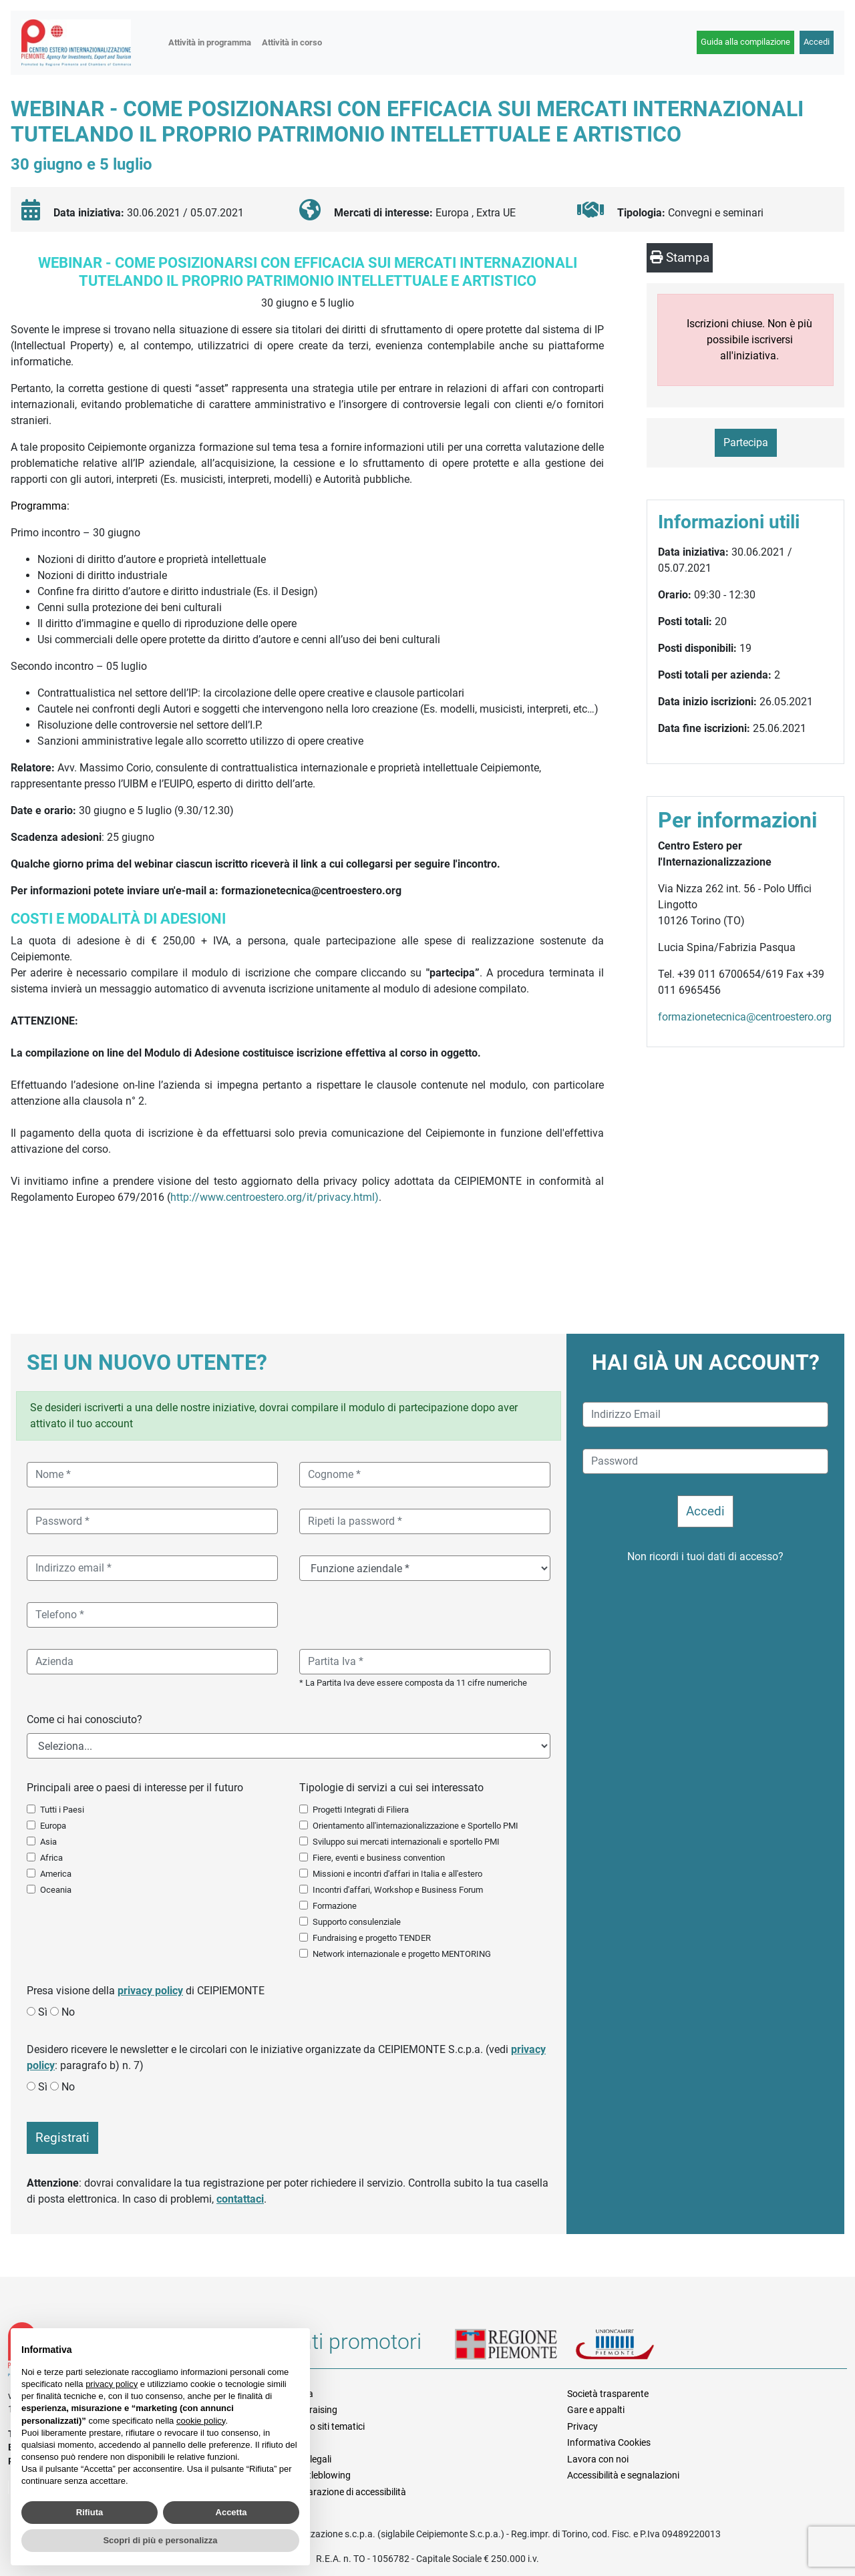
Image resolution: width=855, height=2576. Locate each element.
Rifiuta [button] (89, 2512)
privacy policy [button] (112, 2384)
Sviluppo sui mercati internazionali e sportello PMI (406, 1842)
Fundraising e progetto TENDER (372, 1938)
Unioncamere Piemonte (632, 2345)
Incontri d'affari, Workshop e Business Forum (398, 1890)
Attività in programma (209, 42)
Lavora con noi (598, 2459)
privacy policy (150, 1990)
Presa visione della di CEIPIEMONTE (146, 1990)
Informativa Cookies (609, 2442)
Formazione (335, 1906)
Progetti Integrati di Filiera (361, 1810)
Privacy (582, 2426)
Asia (48, 1842)
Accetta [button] (231, 2512)
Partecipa (745, 442)
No (68, 2012)
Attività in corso (292, 42)
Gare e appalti (596, 2409)
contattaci (240, 2199)
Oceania (55, 1890)
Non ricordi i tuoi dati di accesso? (705, 1556)
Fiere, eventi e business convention (379, 1858)
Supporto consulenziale (357, 1922)
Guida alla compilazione (745, 42)
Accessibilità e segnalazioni (623, 2475)
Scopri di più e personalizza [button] (160, 2540)
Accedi (817, 42)
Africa (51, 1858)
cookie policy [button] (200, 2421)
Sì (42, 2012)
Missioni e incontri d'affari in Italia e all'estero (397, 1874)
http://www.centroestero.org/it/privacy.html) (274, 1197)
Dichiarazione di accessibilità (347, 2492)
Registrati (62, 2137)
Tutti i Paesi (62, 1810)
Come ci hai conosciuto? (84, 1719)
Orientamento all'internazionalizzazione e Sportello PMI (415, 1826)
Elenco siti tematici (326, 2426)
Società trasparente (608, 2393)
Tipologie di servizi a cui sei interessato (391, 1787)
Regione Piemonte (515, 2345)
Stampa (679, 257)
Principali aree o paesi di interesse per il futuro (135, 1787)
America (55, 1874)
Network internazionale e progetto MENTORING (402, 1954)
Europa (53, 1826)
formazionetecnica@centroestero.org (745, 1016)
